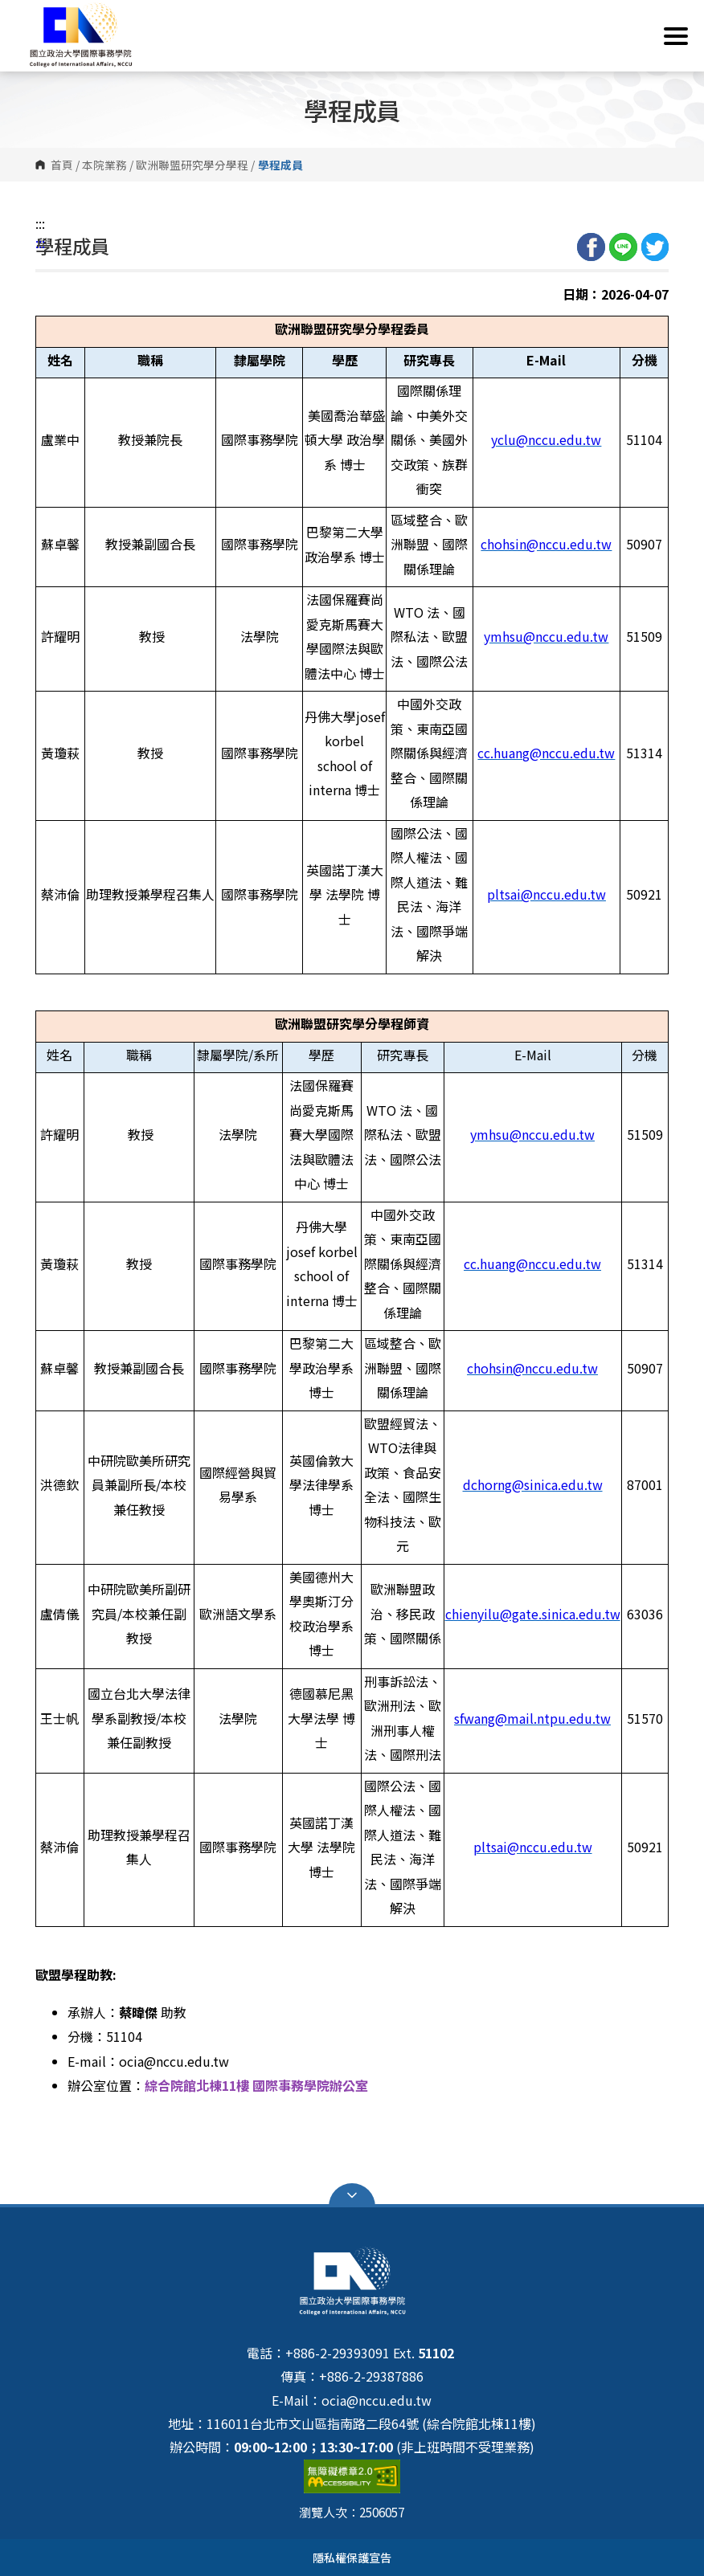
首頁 (62, 165)
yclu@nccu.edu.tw (546, 439)
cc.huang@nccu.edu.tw (546, 752)
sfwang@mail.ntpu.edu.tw (532, 1718)
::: (40, 223)
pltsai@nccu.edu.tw (546, 894)
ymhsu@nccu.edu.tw (546, 636)
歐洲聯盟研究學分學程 (192, 165)
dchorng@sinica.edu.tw (533, 1484)
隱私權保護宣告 (352, 2557)
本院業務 (104, 165)
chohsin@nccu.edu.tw (546, 543)
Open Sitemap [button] (352, 2195)
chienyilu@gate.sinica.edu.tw (532, 1613)
